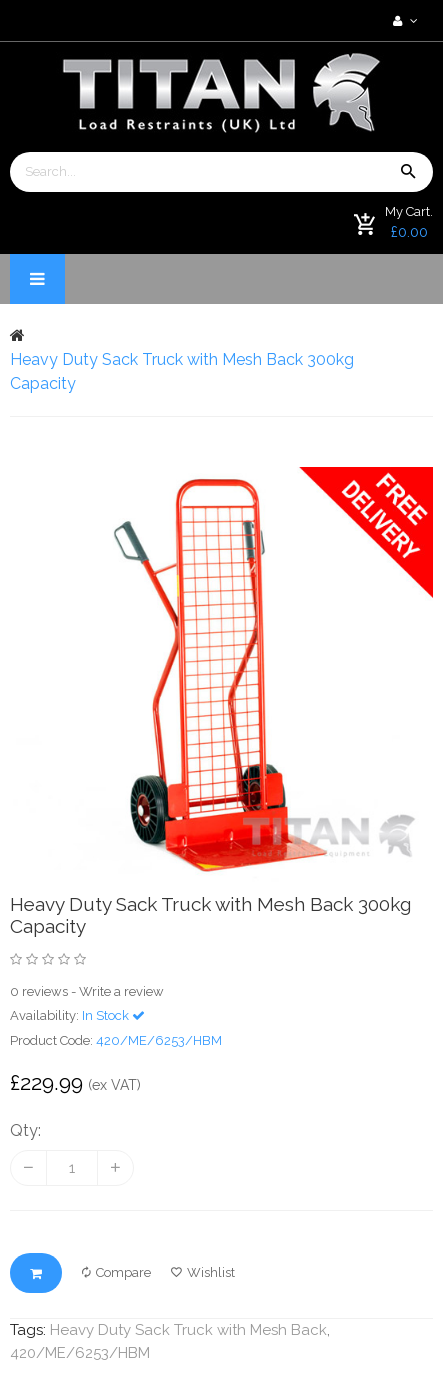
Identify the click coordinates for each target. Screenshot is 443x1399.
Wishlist (203, 1272)
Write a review (121, 991)
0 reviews (39, 991)
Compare (116, 1272)
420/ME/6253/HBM (80, 1353)
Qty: (25, 1130)
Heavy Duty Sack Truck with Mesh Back (188, 1330)
